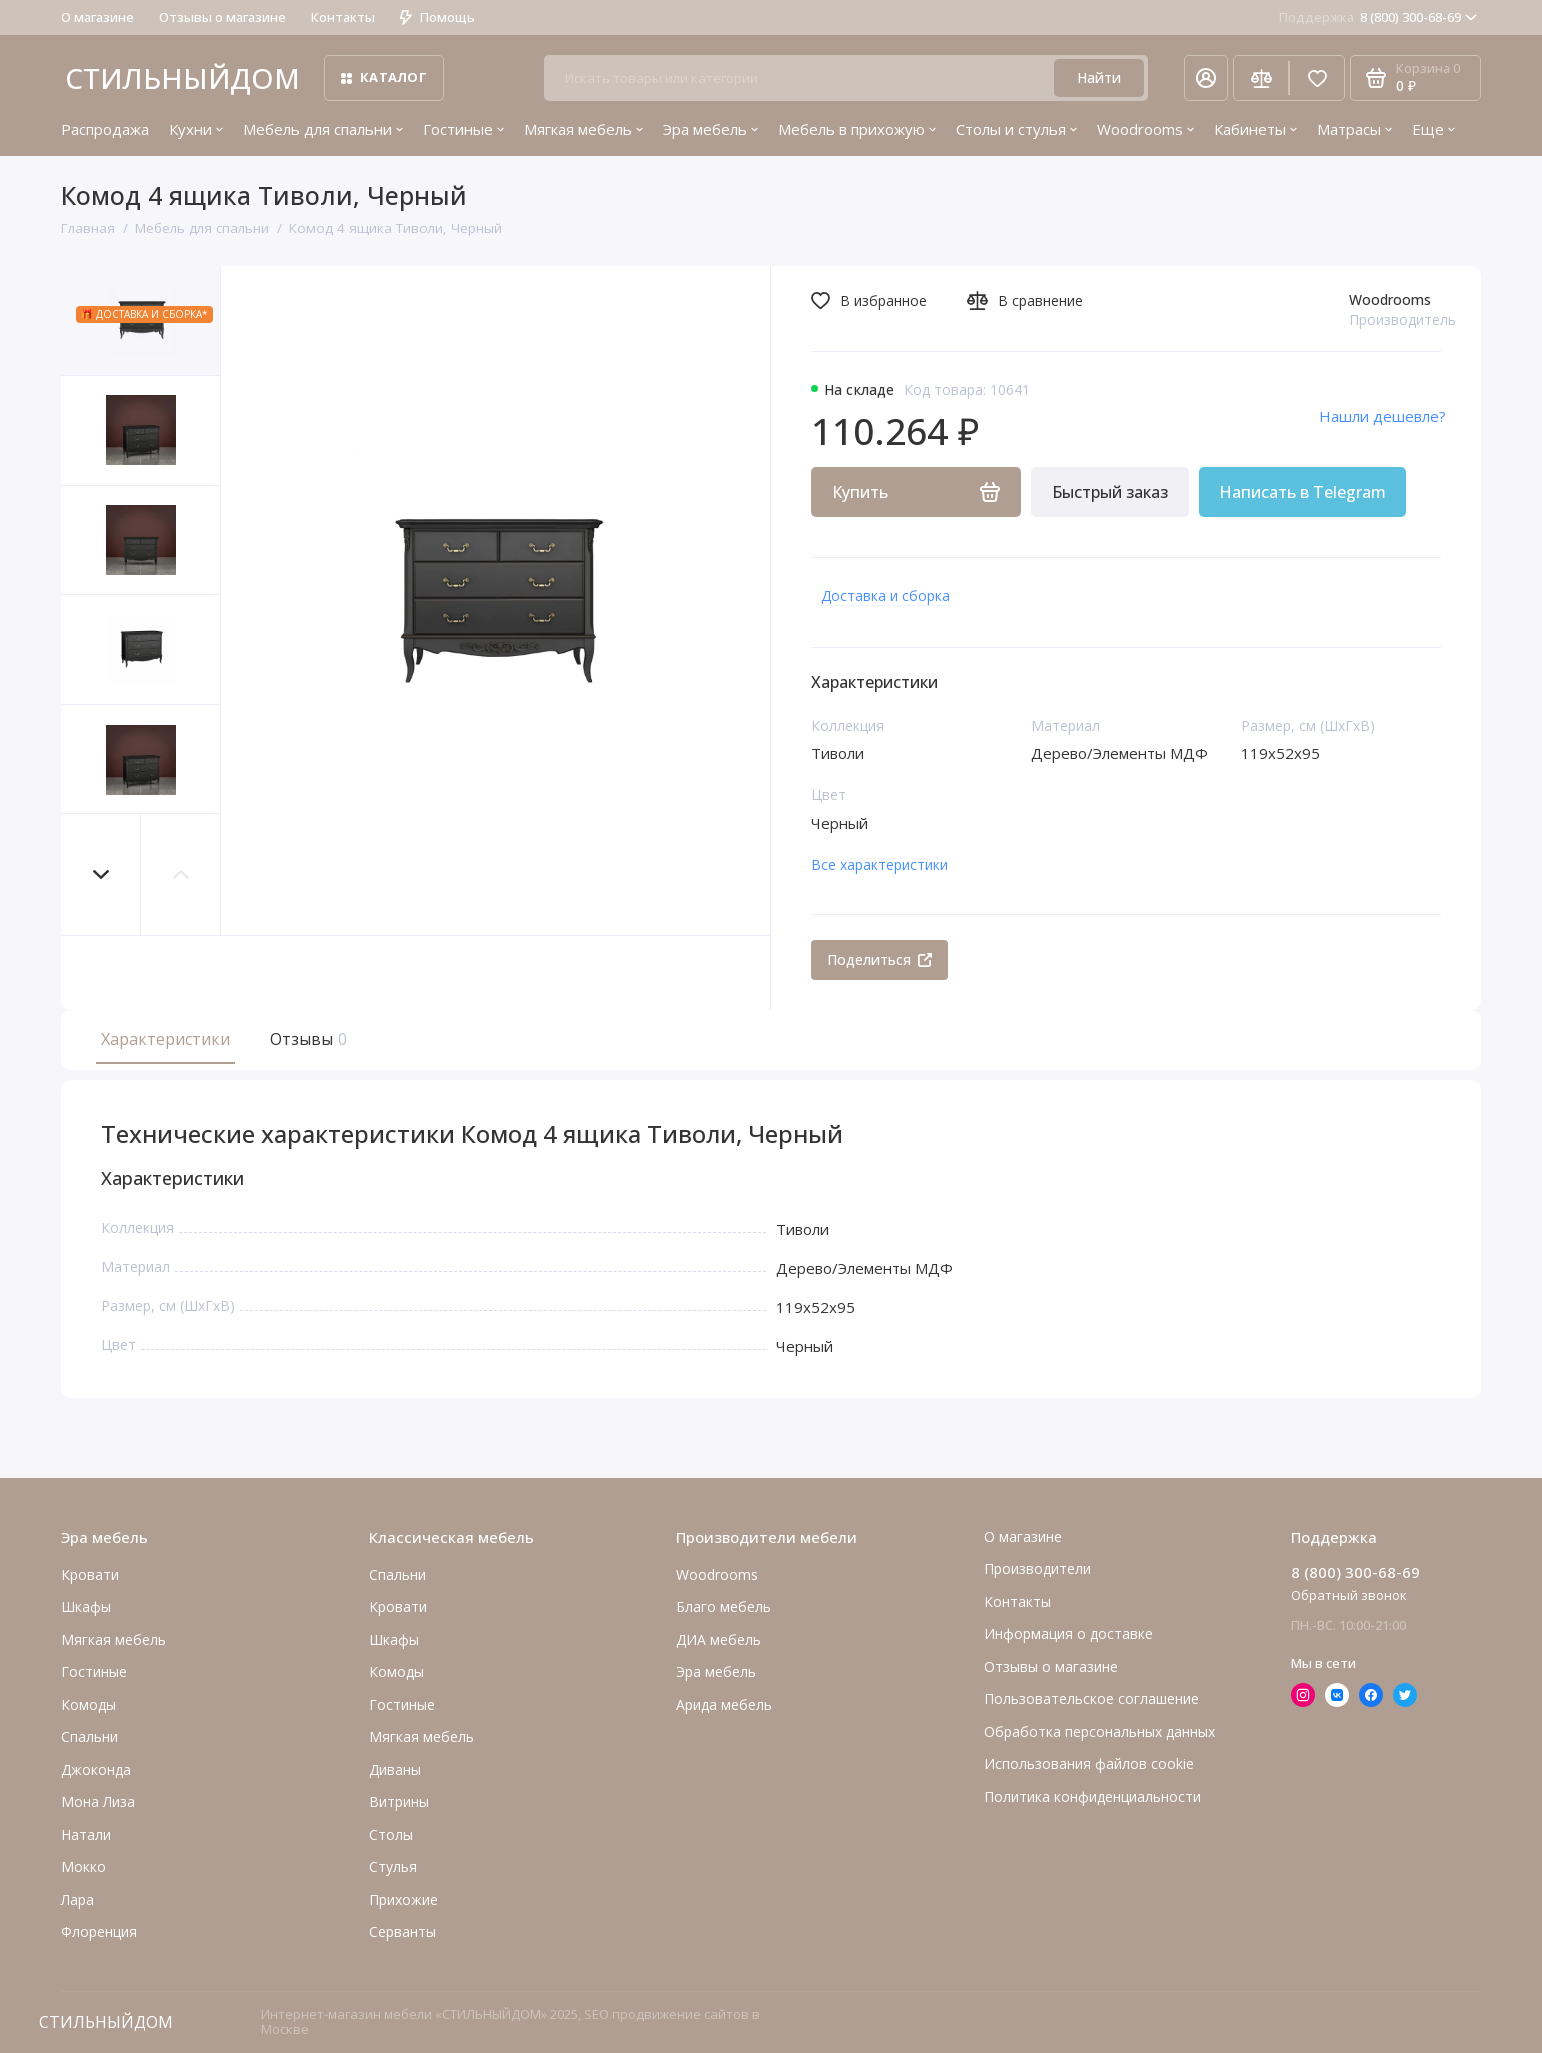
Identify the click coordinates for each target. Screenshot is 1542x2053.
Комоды (88, 1704)
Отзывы (306, 1039)
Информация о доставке (1068, 1633)
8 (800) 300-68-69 (1378, 17)
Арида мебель (724, 1704)
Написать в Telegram (1302, 492)
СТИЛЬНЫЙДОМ (182, 78)
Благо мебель (723, 1606)
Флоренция (99, 1931)
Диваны (395, 1769)
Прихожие (403, 1899)
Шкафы (86, 1606)
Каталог (384, 77)
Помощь (437, 17)
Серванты (402, 1931)
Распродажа (105, 129)
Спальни (397, 1574)
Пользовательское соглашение (1091, 1698)
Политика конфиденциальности (1092, 1796)
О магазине (97, 17)
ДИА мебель (718, 1639)
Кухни (196, 129)
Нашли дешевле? (1382, 416)
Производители (1037, 1568)
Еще (1433, 129)
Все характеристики (879, 864)
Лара (77, 1899)
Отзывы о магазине (222, 17)
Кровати (90, 1574)
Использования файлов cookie (1089, 1763)
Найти (1099, 77)
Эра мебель (710, 129)
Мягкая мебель (583, 129)
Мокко (83, 1866)
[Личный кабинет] (1206, 78)
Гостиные (463, 129)
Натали (86, 1834)
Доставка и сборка (885, 595)
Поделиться (879, 959)
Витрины (399, 1801)
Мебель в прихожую (857, 129)
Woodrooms (1145, 129)
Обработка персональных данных (1099, 1731)
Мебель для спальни (323, 129)
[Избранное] (1317, 78)
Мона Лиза (98, 1801)
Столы (391, 1834)
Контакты (343, 17)
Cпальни (89, 1736)
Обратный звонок (1349, 1595)
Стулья (393, 1866)
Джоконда (96, 1769)
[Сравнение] (1261, 78)
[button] (101, 874)
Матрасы (1354, 129)
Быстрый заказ (1110, 492)
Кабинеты (1255, 129)
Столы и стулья (1016, 129)
